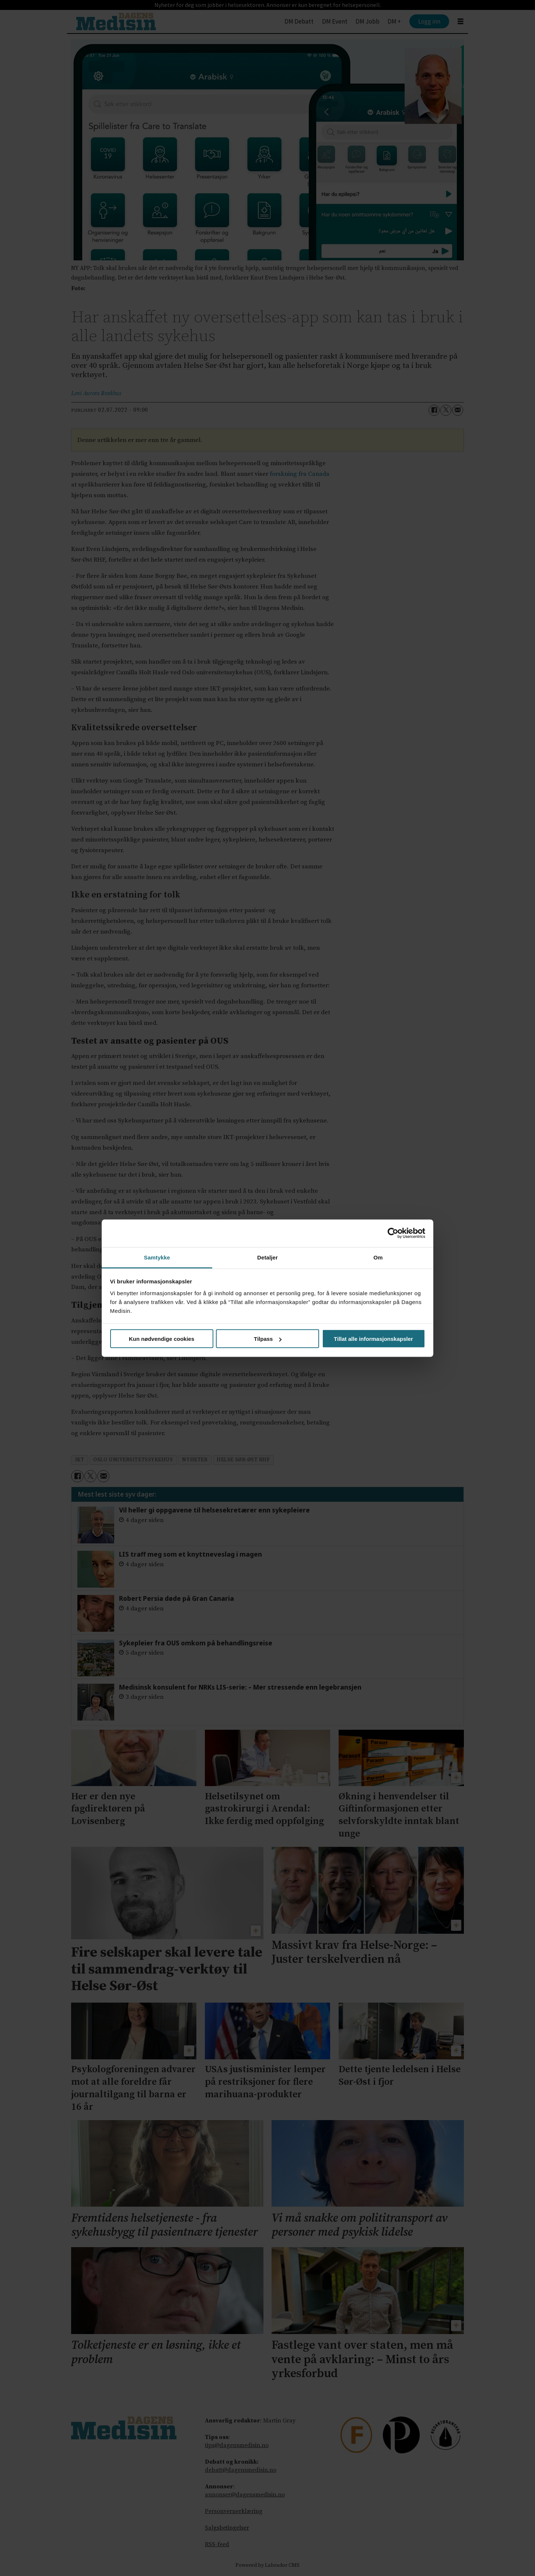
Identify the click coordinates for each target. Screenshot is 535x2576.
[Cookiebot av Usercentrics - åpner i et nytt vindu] (393, 1233)
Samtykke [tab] (157, 1257)
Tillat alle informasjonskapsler (373, 1339)
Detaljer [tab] (267, 1257)
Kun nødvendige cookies (162, 1339)
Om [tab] (377, 1257)
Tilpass (268, 1339)
